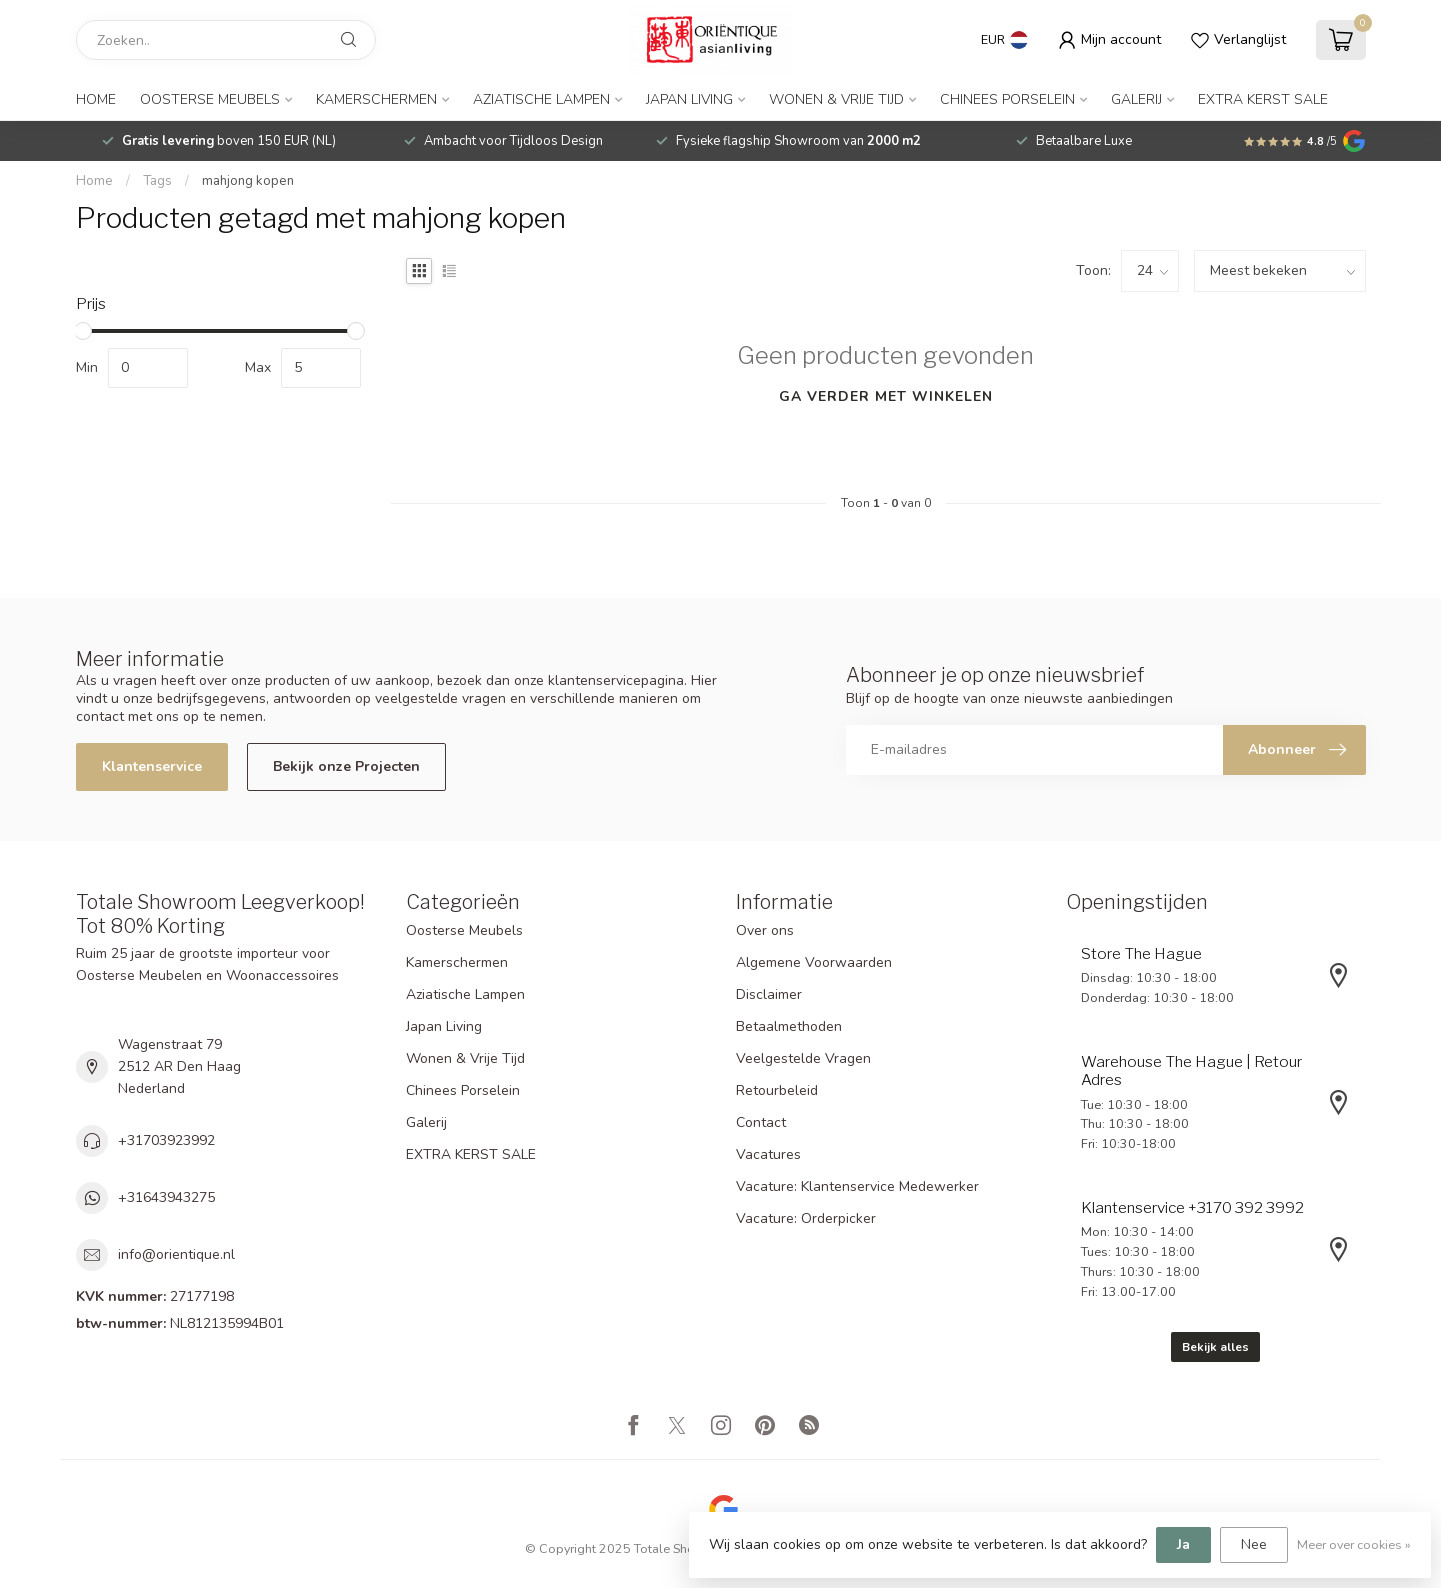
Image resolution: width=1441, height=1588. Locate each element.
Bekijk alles (1215, 1347)
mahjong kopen (248, 181)
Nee (1254, 1544)
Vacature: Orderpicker (806, 1218)
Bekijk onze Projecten (346, 766)
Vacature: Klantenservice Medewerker (857, 1186)
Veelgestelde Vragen (803, 1058)
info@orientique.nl (176, 1254)
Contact (761, 1122)
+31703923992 (166, 1140)
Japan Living (689, 99)
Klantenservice (152, 766)
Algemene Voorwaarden (814, 962)
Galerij (1136, 99)
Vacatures (768, 1154)
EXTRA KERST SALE (1263, 99)
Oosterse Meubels (210, 99)
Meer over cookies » (1354, 1544)
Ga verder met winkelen (886, 396)
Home (96, 99)
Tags (157, 181)
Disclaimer (769, 994)
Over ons (765, 930)
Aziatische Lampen (541, 99)
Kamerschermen (376, 99)
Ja (1183, 1544)
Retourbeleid (777, 1090)
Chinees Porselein (1007, 99)
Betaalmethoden (789, 1026)
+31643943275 (166, 1197)
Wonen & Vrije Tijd (836, 99)
